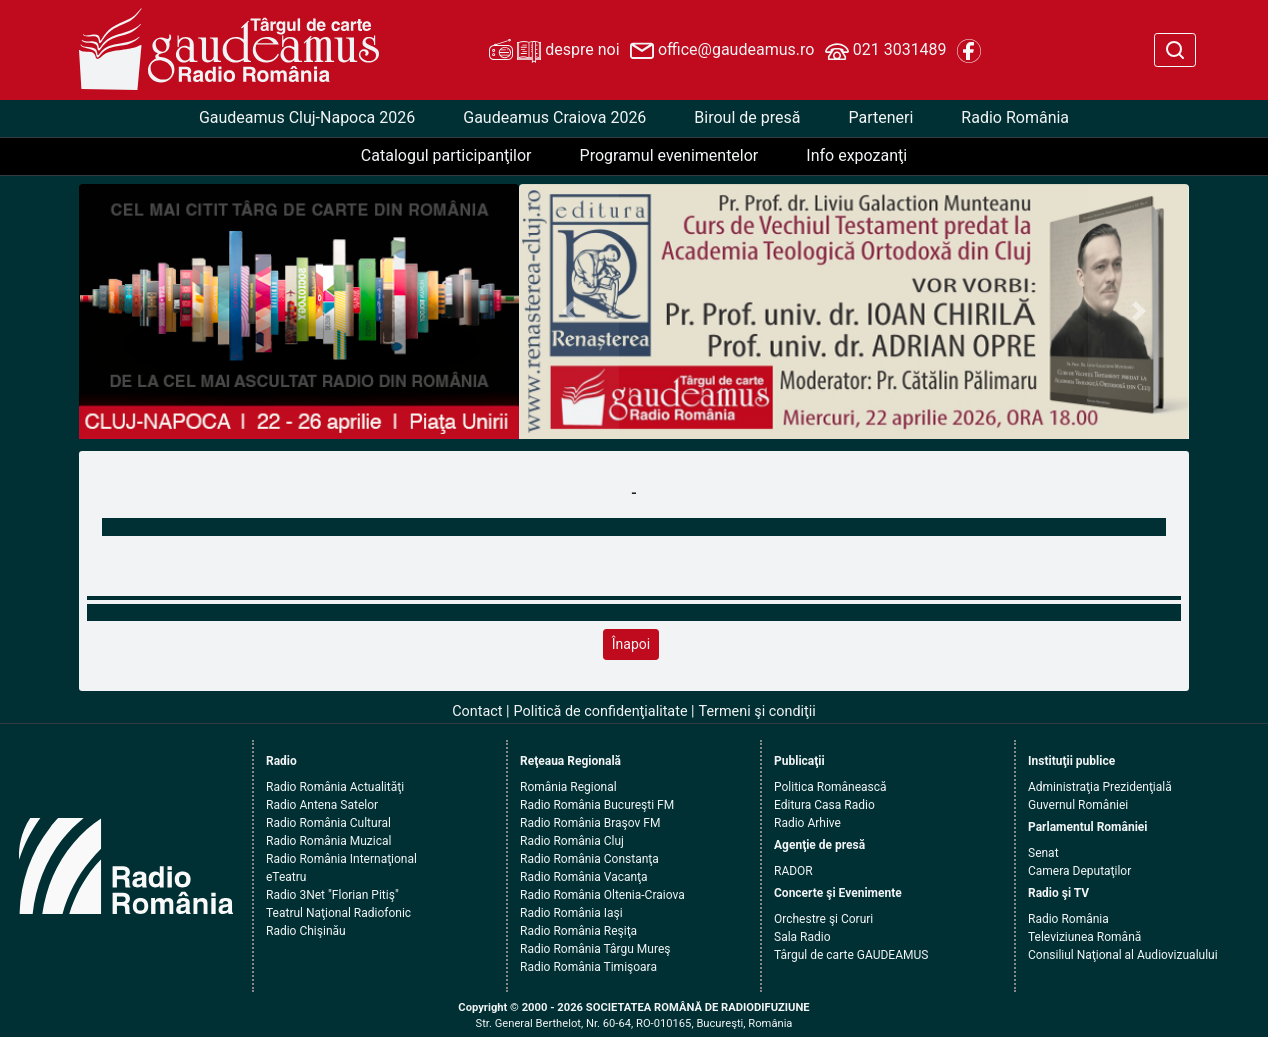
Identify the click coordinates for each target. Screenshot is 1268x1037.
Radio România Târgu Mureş (595, 949)
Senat (1043, 853)
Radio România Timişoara (588, 967)
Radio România (1015, 117)
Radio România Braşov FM (590, 823)
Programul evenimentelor (669, 155)
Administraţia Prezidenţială (1100, 787)
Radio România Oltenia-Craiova (602, 895)
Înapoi (631, 644)
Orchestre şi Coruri (823, 919)
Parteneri (880, 117)
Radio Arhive (807, 823)
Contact (477, 711)
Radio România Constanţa (589, 859)
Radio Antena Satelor (322, 805)
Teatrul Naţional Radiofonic (338, 913)
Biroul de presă (747, 117)
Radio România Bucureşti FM (597, 805)
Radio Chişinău (306, 931)
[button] (569, 311)
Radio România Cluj (572, 841)
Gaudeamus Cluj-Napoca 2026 (307, 117)
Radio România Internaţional (341, 859)
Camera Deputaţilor (1079, 871)
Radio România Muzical (328, 841)
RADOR (793, 871)
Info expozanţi (856, 155)
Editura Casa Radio (824, 805)
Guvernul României (1078, 805)
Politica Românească (830, 787)
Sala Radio (802, 937)
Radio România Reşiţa (578, 931)
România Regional (568, 787)
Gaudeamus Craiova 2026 (554, 117)
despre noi (554, 51)
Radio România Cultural (328, 823)
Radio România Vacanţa (584, 877)
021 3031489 (886, 51)
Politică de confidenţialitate (601, 711)
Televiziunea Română (1084, 937)
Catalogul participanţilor (446, 155)
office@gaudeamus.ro (722, 51)
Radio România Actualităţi (335, 787)
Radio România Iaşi (571, 913)
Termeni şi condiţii (757, 711)
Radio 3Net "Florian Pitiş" (332, 895)
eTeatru (286, 877)
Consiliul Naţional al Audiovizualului (1123, 955)
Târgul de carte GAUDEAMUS (851, 955)
